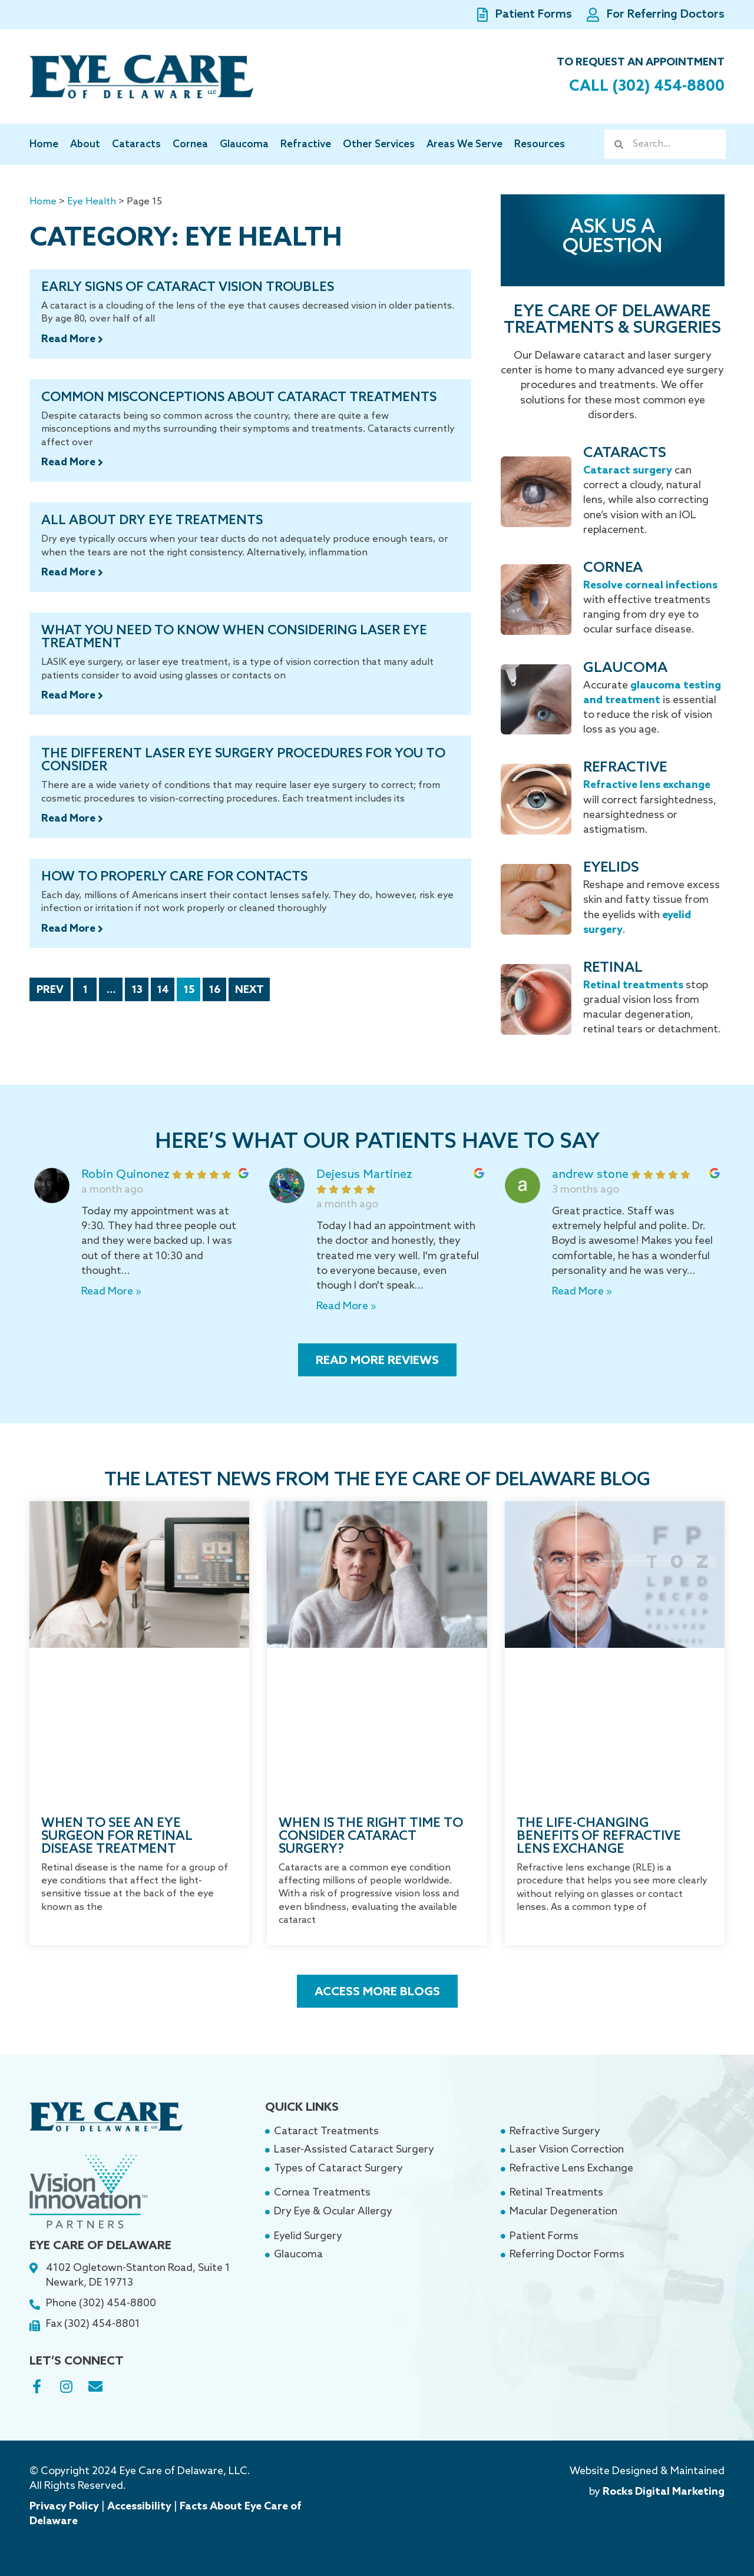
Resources (539, 144)
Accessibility (139, 2506)
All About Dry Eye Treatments (152, 520)
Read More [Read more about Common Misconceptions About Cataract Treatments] (69, 462)
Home (43, 144)
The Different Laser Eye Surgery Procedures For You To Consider (243, 760)
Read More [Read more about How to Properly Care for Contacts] (69, 928)
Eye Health (91, 201)
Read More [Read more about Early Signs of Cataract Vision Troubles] (69, 339)
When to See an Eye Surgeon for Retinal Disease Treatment (117, 1836)
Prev (50, 990)
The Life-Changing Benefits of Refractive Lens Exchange (599, 1836)
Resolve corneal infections (650, 585)
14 (165, 987)
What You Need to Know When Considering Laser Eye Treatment (234, 637)
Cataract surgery (627, 470)
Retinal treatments (633, 985)
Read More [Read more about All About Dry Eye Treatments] (69, 572)
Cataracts (136, 144)
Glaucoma (244, 144)
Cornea (190, 144)
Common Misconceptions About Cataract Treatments (238, 397)
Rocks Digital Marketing (664, 2491)
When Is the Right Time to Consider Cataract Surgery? (371, 1836)
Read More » (111, 1291)
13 (140, 987)
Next (249, 990)
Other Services (379, 144)
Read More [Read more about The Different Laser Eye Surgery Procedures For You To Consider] (69, 818)
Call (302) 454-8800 (641, 86)
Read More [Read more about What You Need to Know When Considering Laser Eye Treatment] (69, 695)
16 (217, 987)
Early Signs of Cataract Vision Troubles (187, 287)
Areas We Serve (464, 144)
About (85, 144)
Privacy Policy (64, 2506)
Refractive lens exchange (646, 785)
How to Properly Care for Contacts (174, 876)
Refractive (305, 144)
